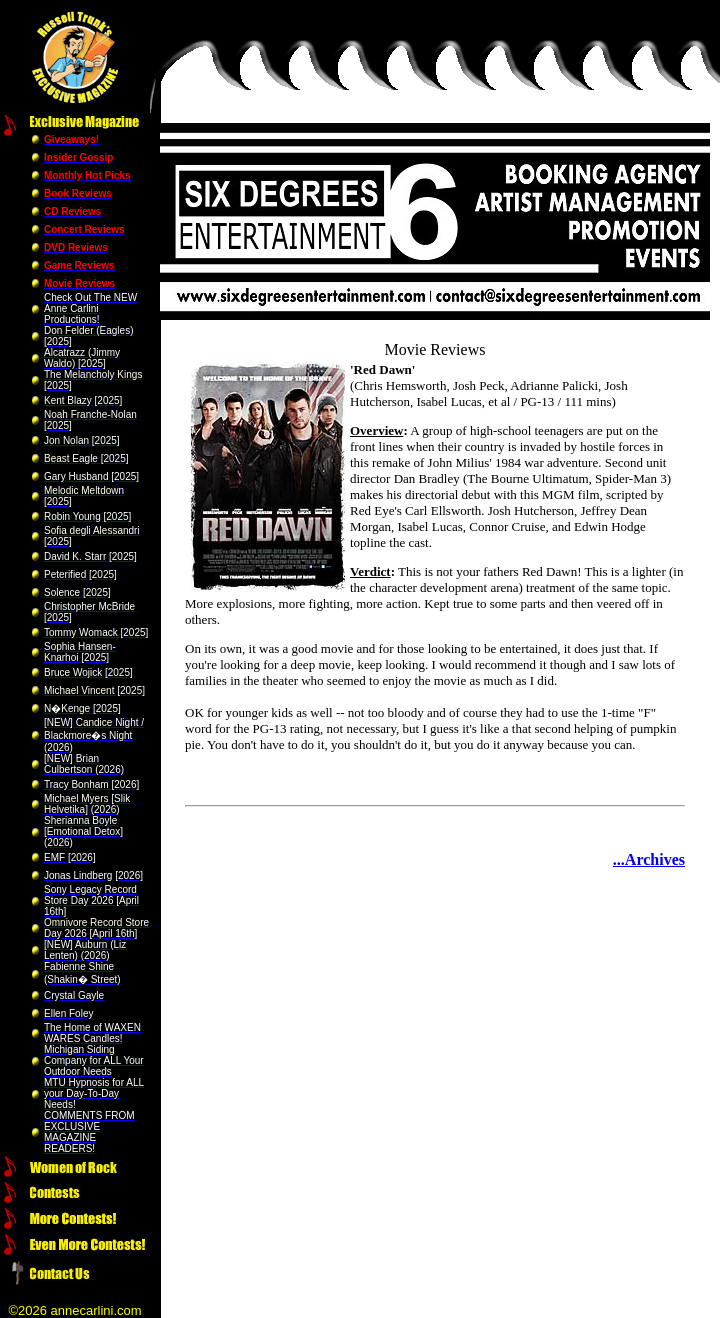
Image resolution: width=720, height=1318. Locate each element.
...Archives (649, 859)
